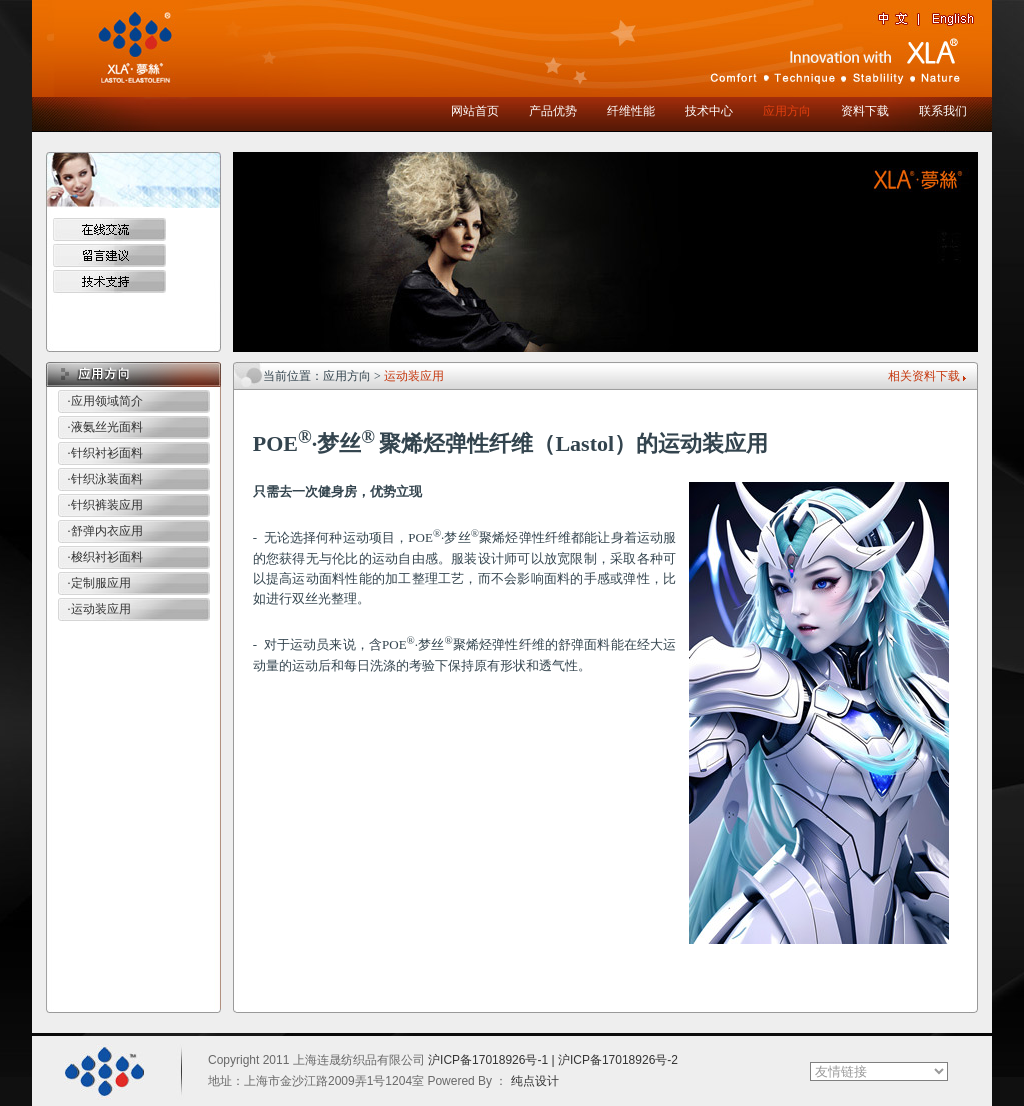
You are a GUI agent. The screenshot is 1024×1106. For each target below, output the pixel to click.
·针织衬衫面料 (105, 453)
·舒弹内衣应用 (105, 531)
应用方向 (787, 111)
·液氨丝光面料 (105, 427)
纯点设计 (535, 1081)
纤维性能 (631, 111)
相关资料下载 (924, 376)
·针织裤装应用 (105, 505)
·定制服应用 (99, 583)
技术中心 (709, 111)
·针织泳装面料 (105, 479)
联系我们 (943, 111)
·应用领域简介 (105, 401)
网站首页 (475, 111)
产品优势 (553, 111)
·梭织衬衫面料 (105, 557)
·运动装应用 (99, 609)
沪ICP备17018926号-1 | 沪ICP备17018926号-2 (553, 1060)
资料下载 (865, 111)
